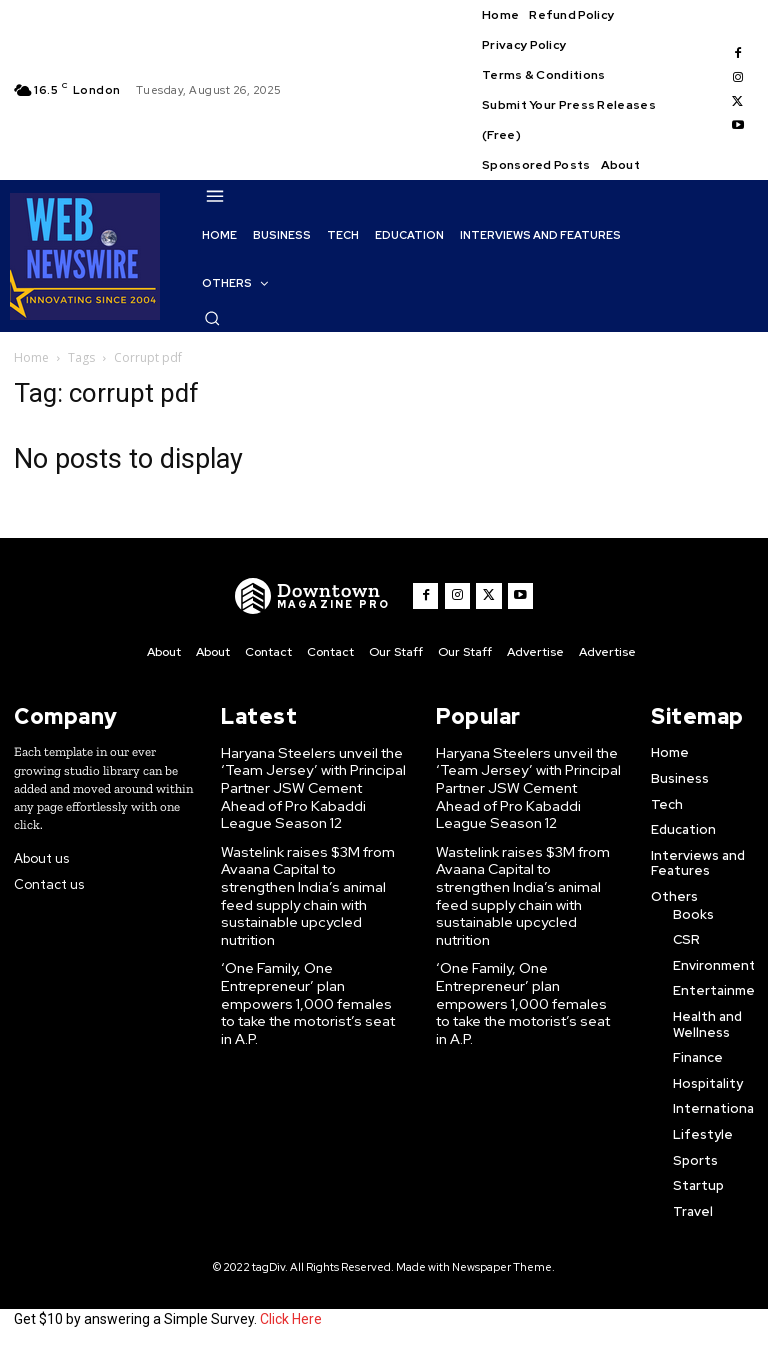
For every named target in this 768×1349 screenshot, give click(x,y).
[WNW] (316, 596)
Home (31, 357)
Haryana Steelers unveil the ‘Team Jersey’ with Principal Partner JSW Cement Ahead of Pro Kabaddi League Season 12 (309, 782)
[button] (212, 318)
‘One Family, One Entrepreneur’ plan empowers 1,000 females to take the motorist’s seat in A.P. (311, 957)
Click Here (291, 1317)
